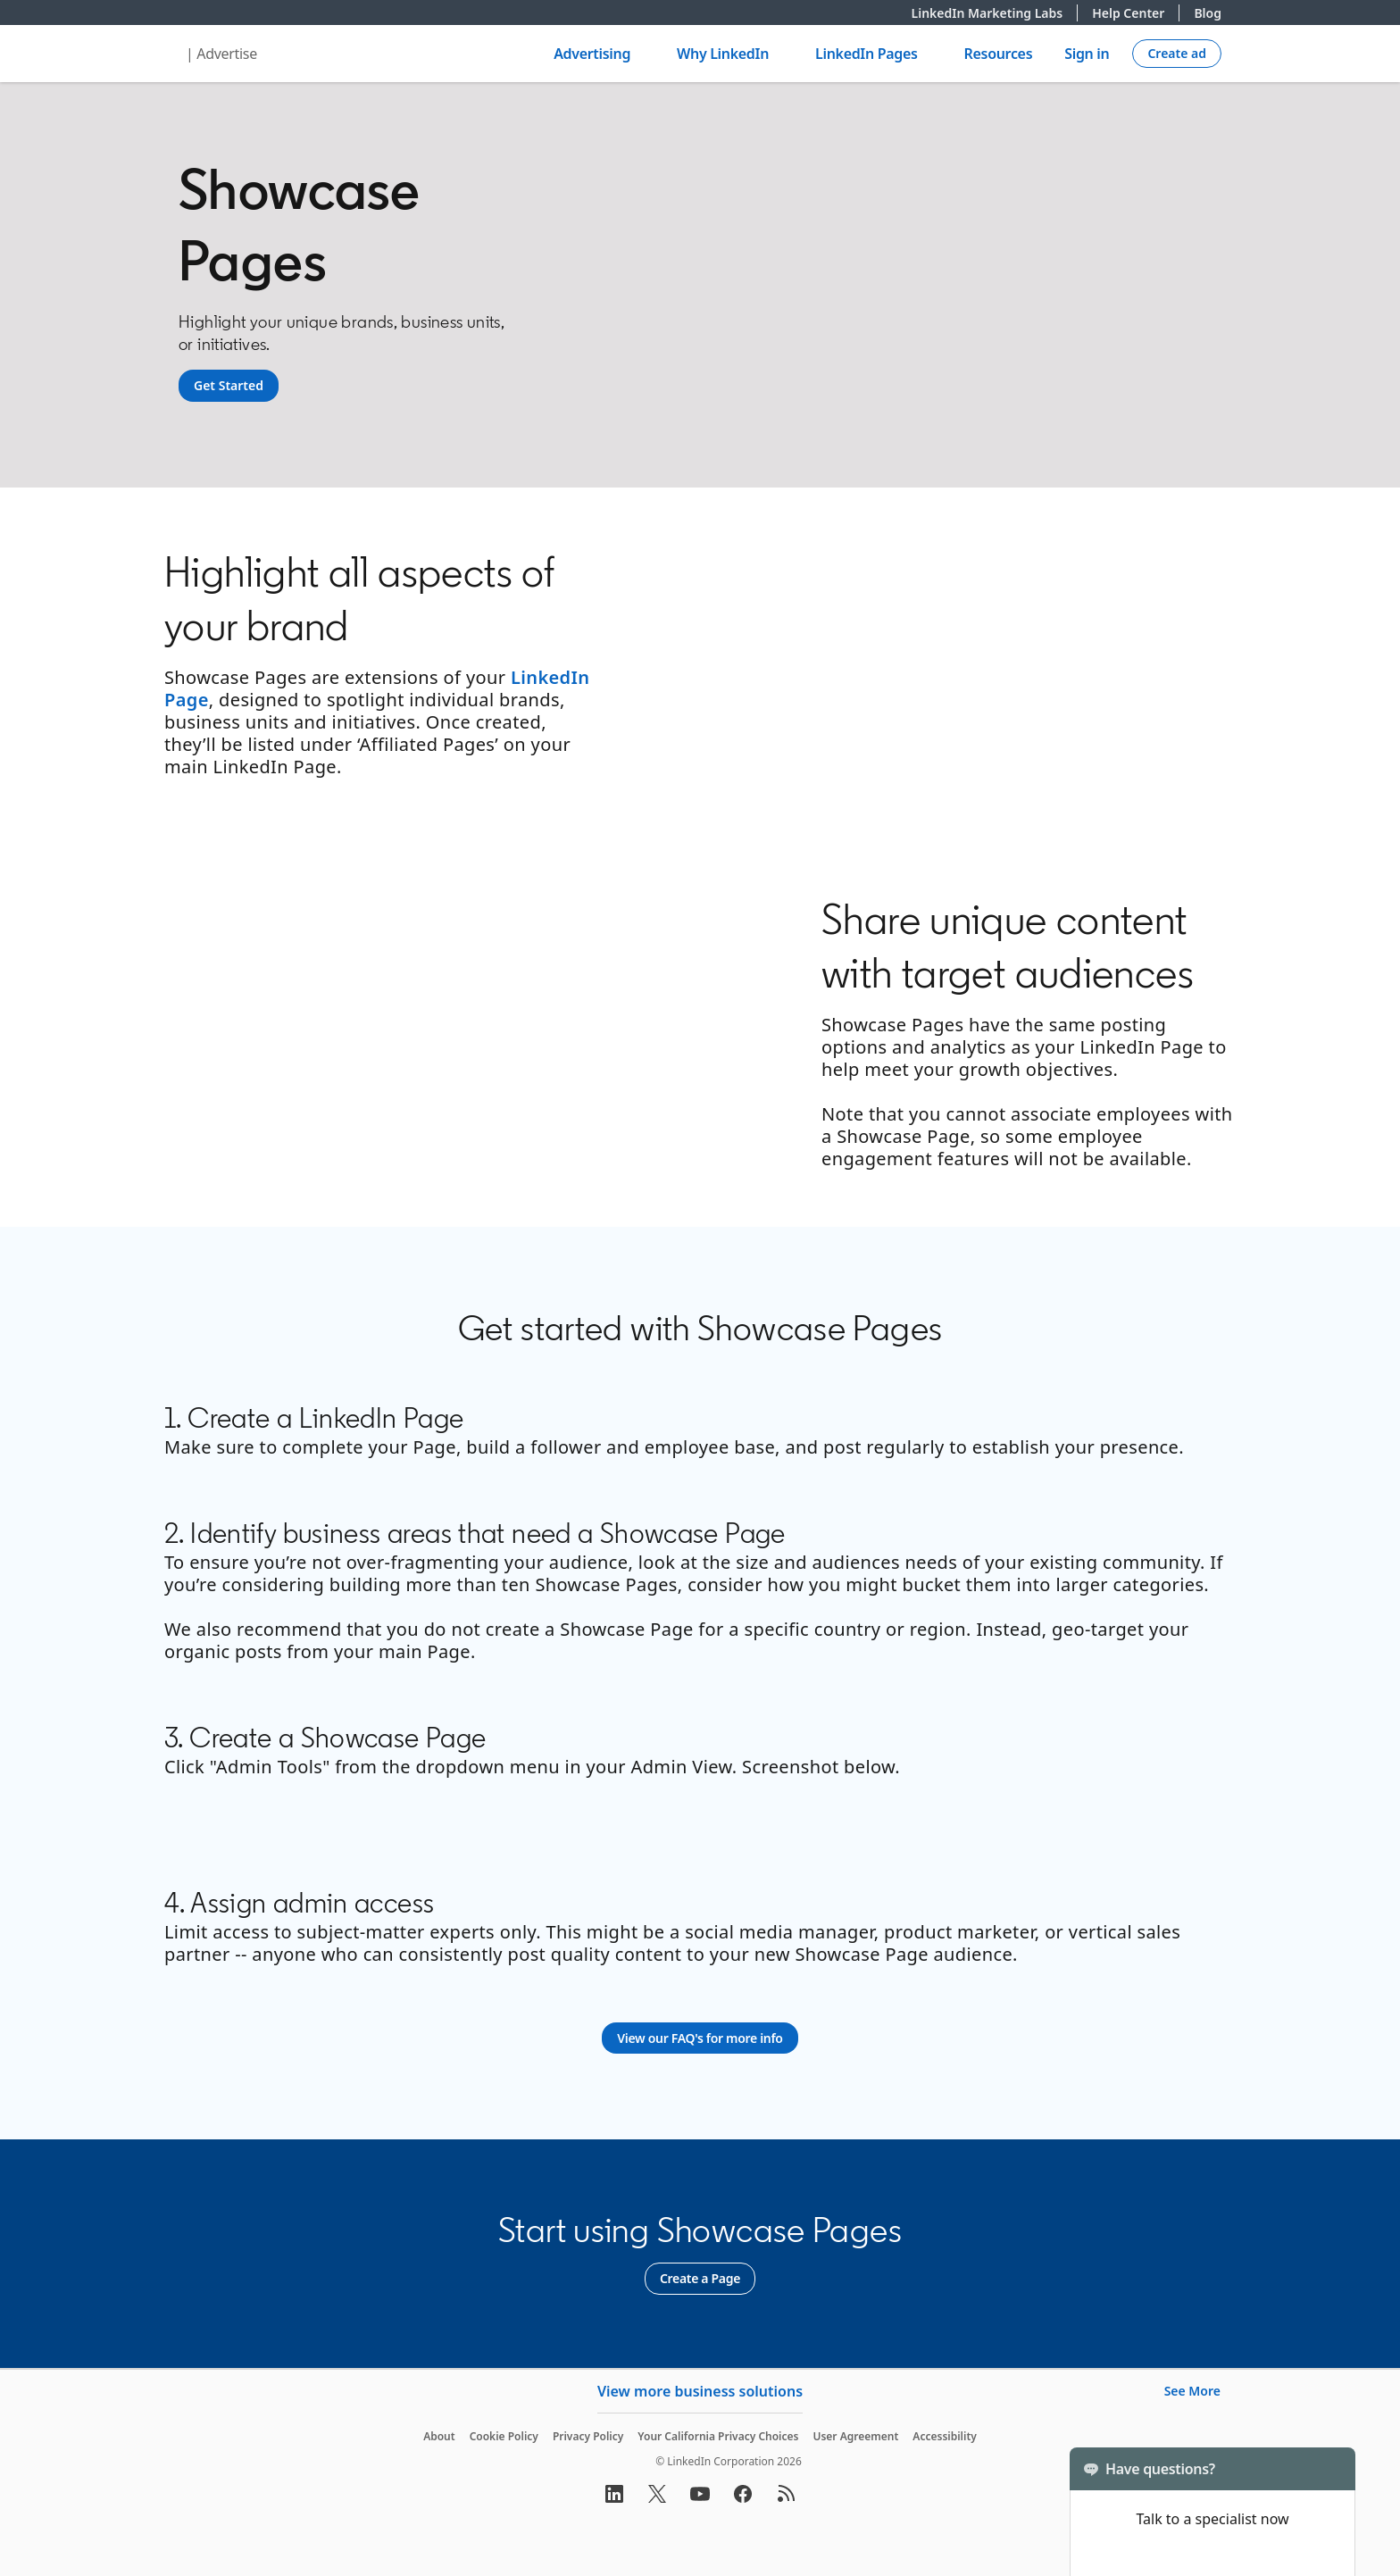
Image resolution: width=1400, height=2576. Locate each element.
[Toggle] (1326, 2469)
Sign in (1086, 53)
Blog (1207, 12)
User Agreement (855, 2436)
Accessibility (944, 2436)
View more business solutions (700, 2391)
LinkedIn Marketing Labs (995, 12)
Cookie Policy (504, 2436)
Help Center (1135, 12)
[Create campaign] (1176, 53)
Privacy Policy (588, 2436)
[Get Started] (229, 386)
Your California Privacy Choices (718, 2436)
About (439, 2436)
